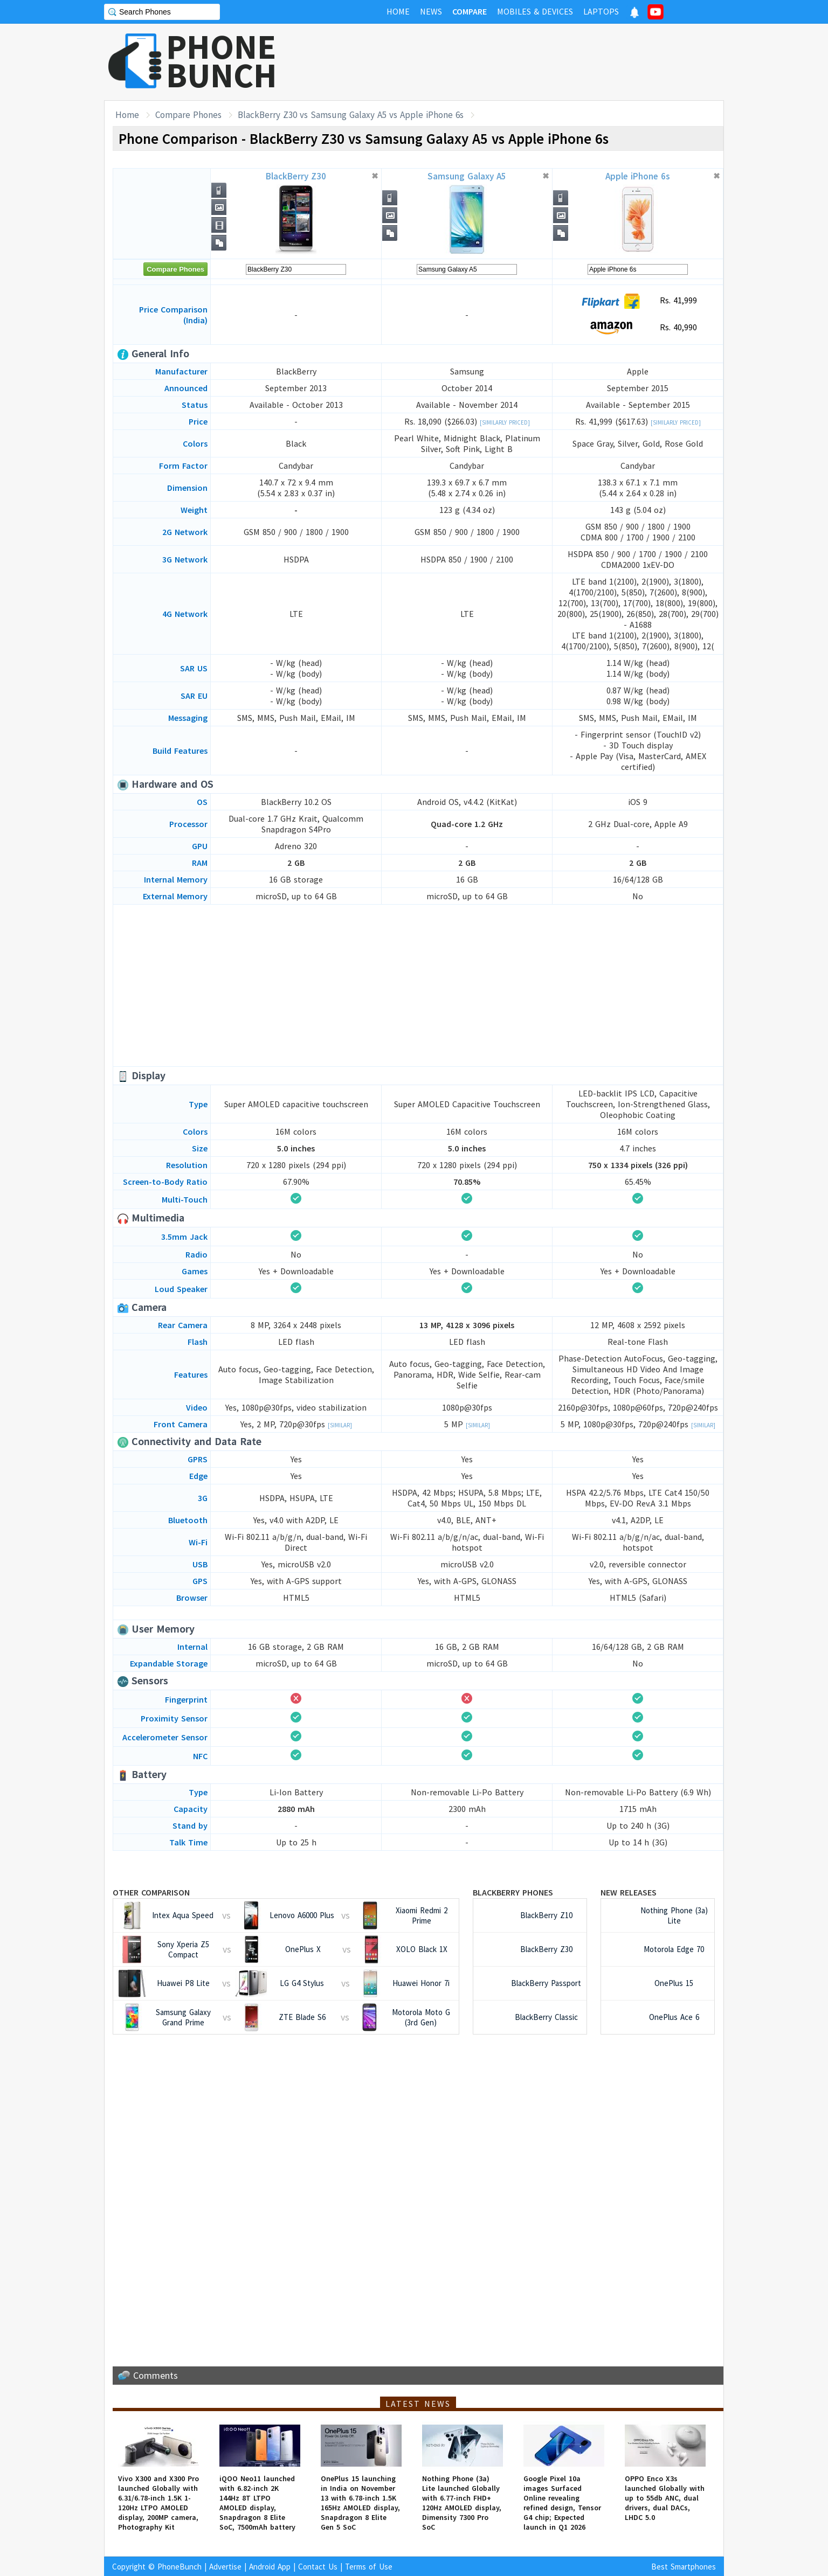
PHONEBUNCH (221, 60)
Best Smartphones (683, 2566)
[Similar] (340, 1425)
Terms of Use (368, 2566)
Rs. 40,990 (638, 328)
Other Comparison (151, 1892)
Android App (270, 2566)
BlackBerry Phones (513, 1892)
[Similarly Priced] (505, 422)
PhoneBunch (179, 2566)
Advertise (225, 2566)
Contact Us (317, 2566)
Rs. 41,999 (638, 301)
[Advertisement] (528, 62)
